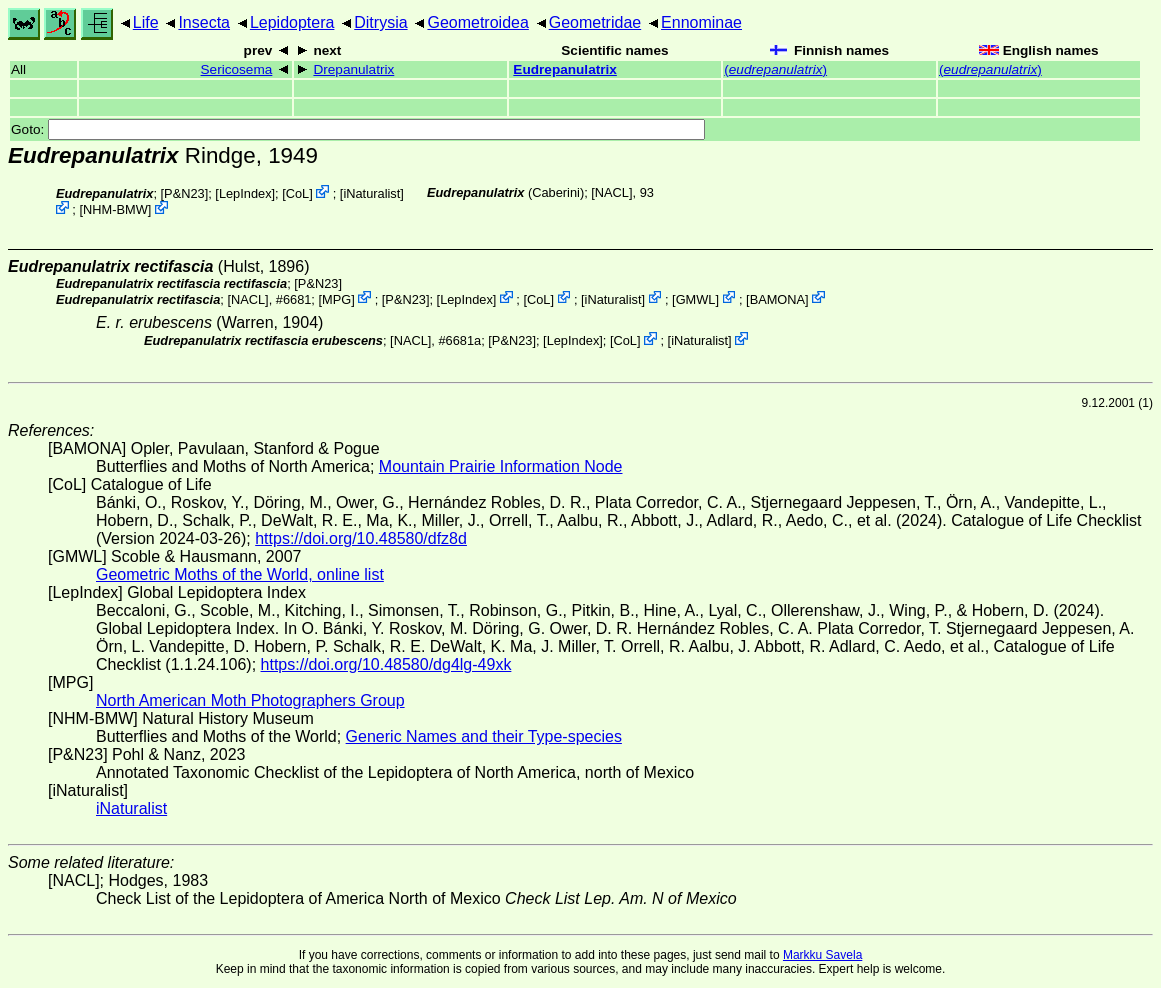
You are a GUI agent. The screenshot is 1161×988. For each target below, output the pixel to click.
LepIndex (245, 193)
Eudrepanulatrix (565, 69)
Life (146, 22)
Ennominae (701, 22)
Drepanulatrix (353, 69)
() (775, 69)
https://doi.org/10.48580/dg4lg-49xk (386, 664)
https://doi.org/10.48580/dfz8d (361, 538)
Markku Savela (822, 955)
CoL (297, 193)
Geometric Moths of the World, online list (240, 574)
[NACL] (611, 192)
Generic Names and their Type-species (484, 736)
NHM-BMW (115, 209)
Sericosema (237, 69)
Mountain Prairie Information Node (501, 466)
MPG (336, 298)
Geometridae (595, 22)
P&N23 (184, 193)
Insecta (204, 22)
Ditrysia (380, 22)
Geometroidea (477, 22)
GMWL (696, 298)
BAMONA (777, 298)
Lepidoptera (292, 22)
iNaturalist (371, 193)
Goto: (358, 129)
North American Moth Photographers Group (250, 700)
